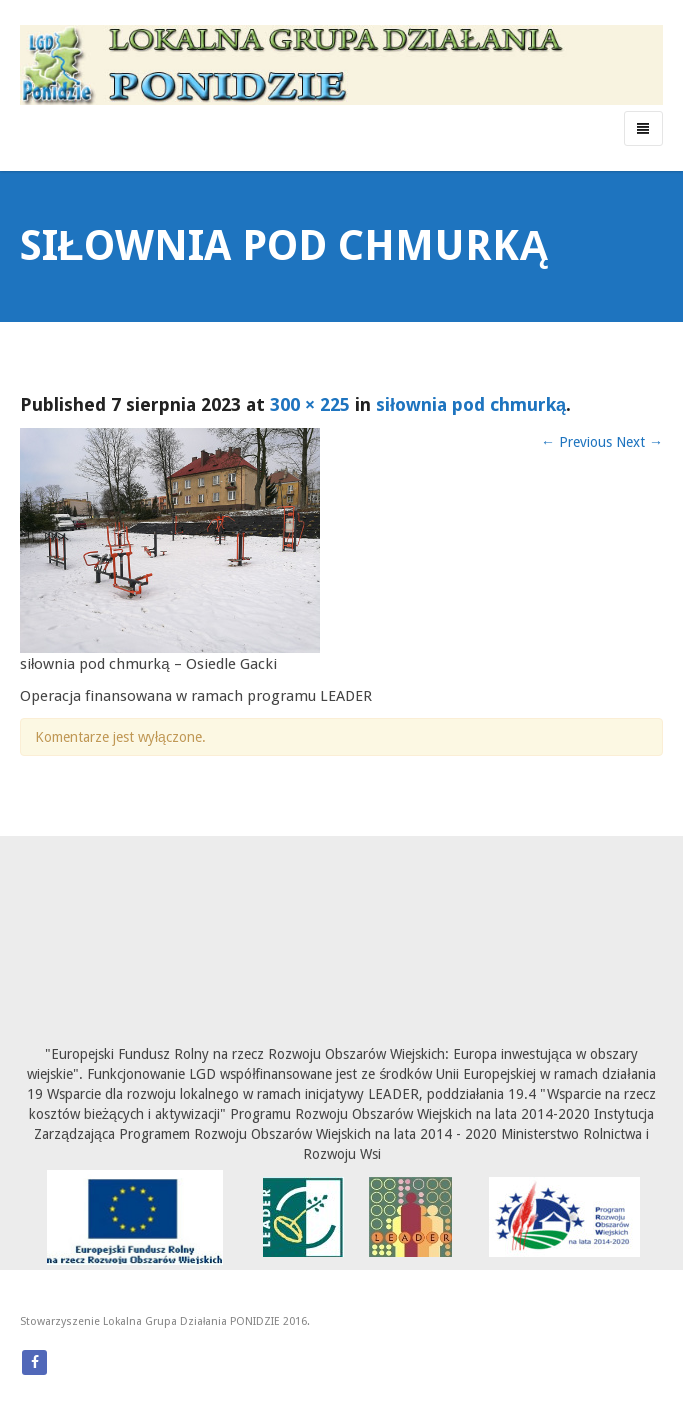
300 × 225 (310, 404)
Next (639, 442)
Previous (576, 442)
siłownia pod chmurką (471, 404)
